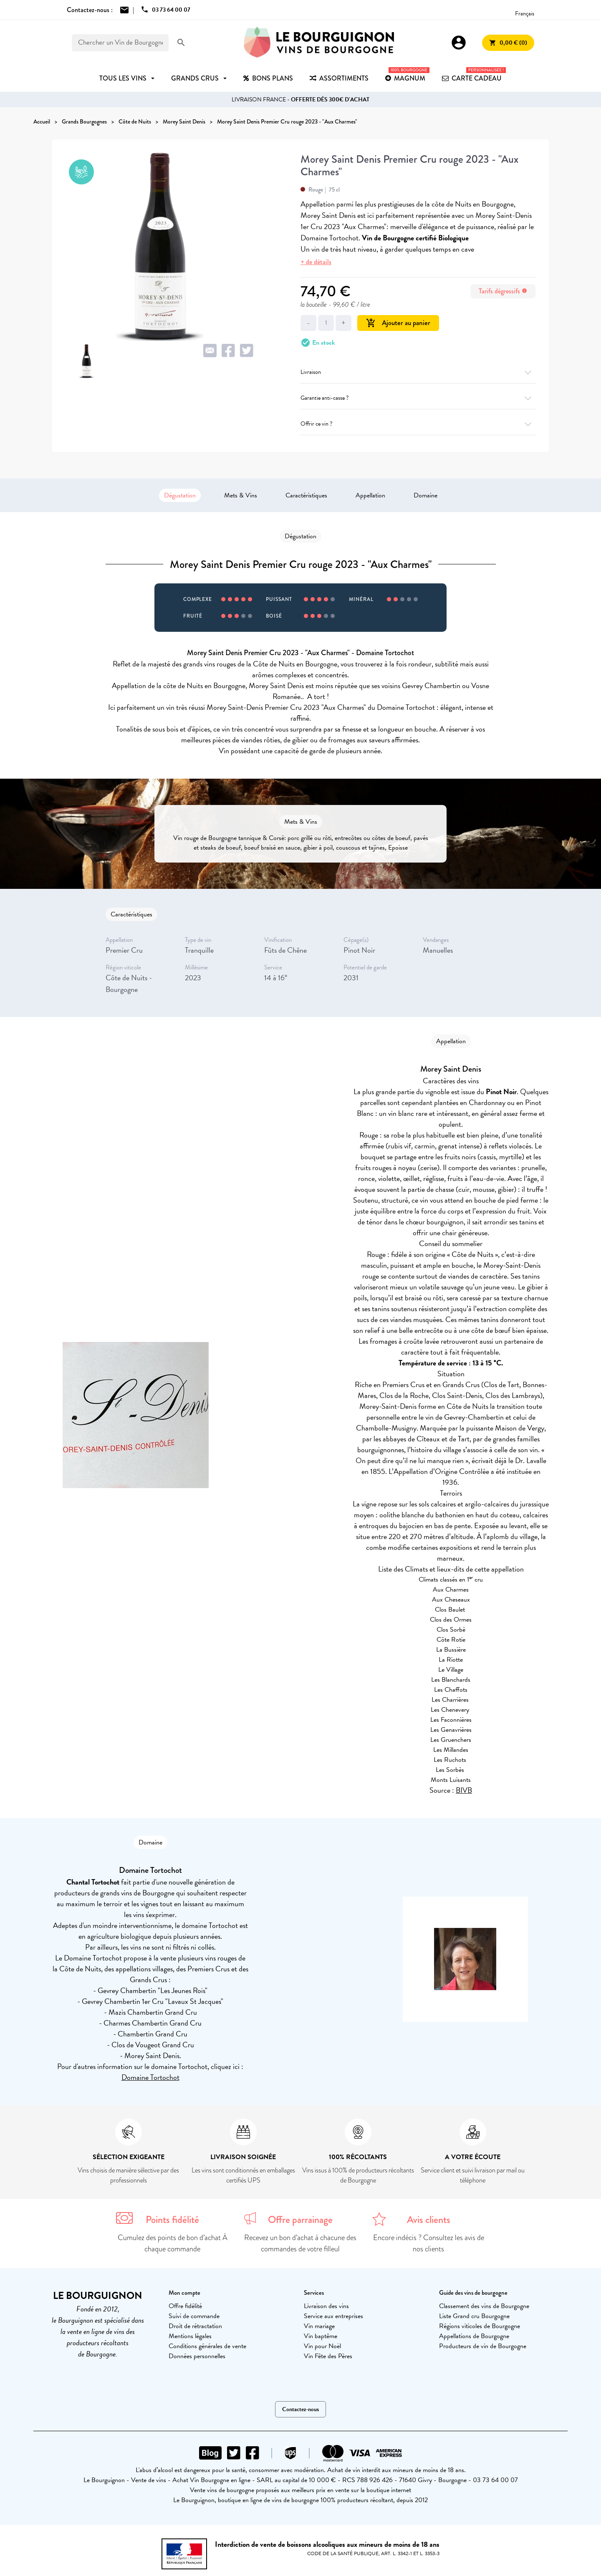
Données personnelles (197, 2356)
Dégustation (180, 495)
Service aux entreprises (333, 2316)
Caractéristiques (306, 495)
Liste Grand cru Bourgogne (474, 2316)
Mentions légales (190, 2336)
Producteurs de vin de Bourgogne (482, 2346)
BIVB (464, 1790)
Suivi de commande (194, 2316)
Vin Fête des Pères (328, 2356)
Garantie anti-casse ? (417, 398)
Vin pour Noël (322, 2346)
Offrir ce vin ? (417, 423)
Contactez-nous (300, 2409)
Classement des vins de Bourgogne (484, 2306)
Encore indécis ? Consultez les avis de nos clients (428, 2243)
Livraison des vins (326, 2306)
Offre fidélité (185, 2306)
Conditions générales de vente (207, 2346)
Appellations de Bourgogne (474, 2336)
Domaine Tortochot (150, 2077)
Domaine (425, 495)
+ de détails (315, 262)
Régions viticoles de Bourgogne (479, 2326)
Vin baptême (320, 2336)
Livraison (417, 372)
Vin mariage (319, 2326)
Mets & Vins (240, 495)
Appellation (370, 495)
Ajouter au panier (398, 323)
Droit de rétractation (195, 2326)
